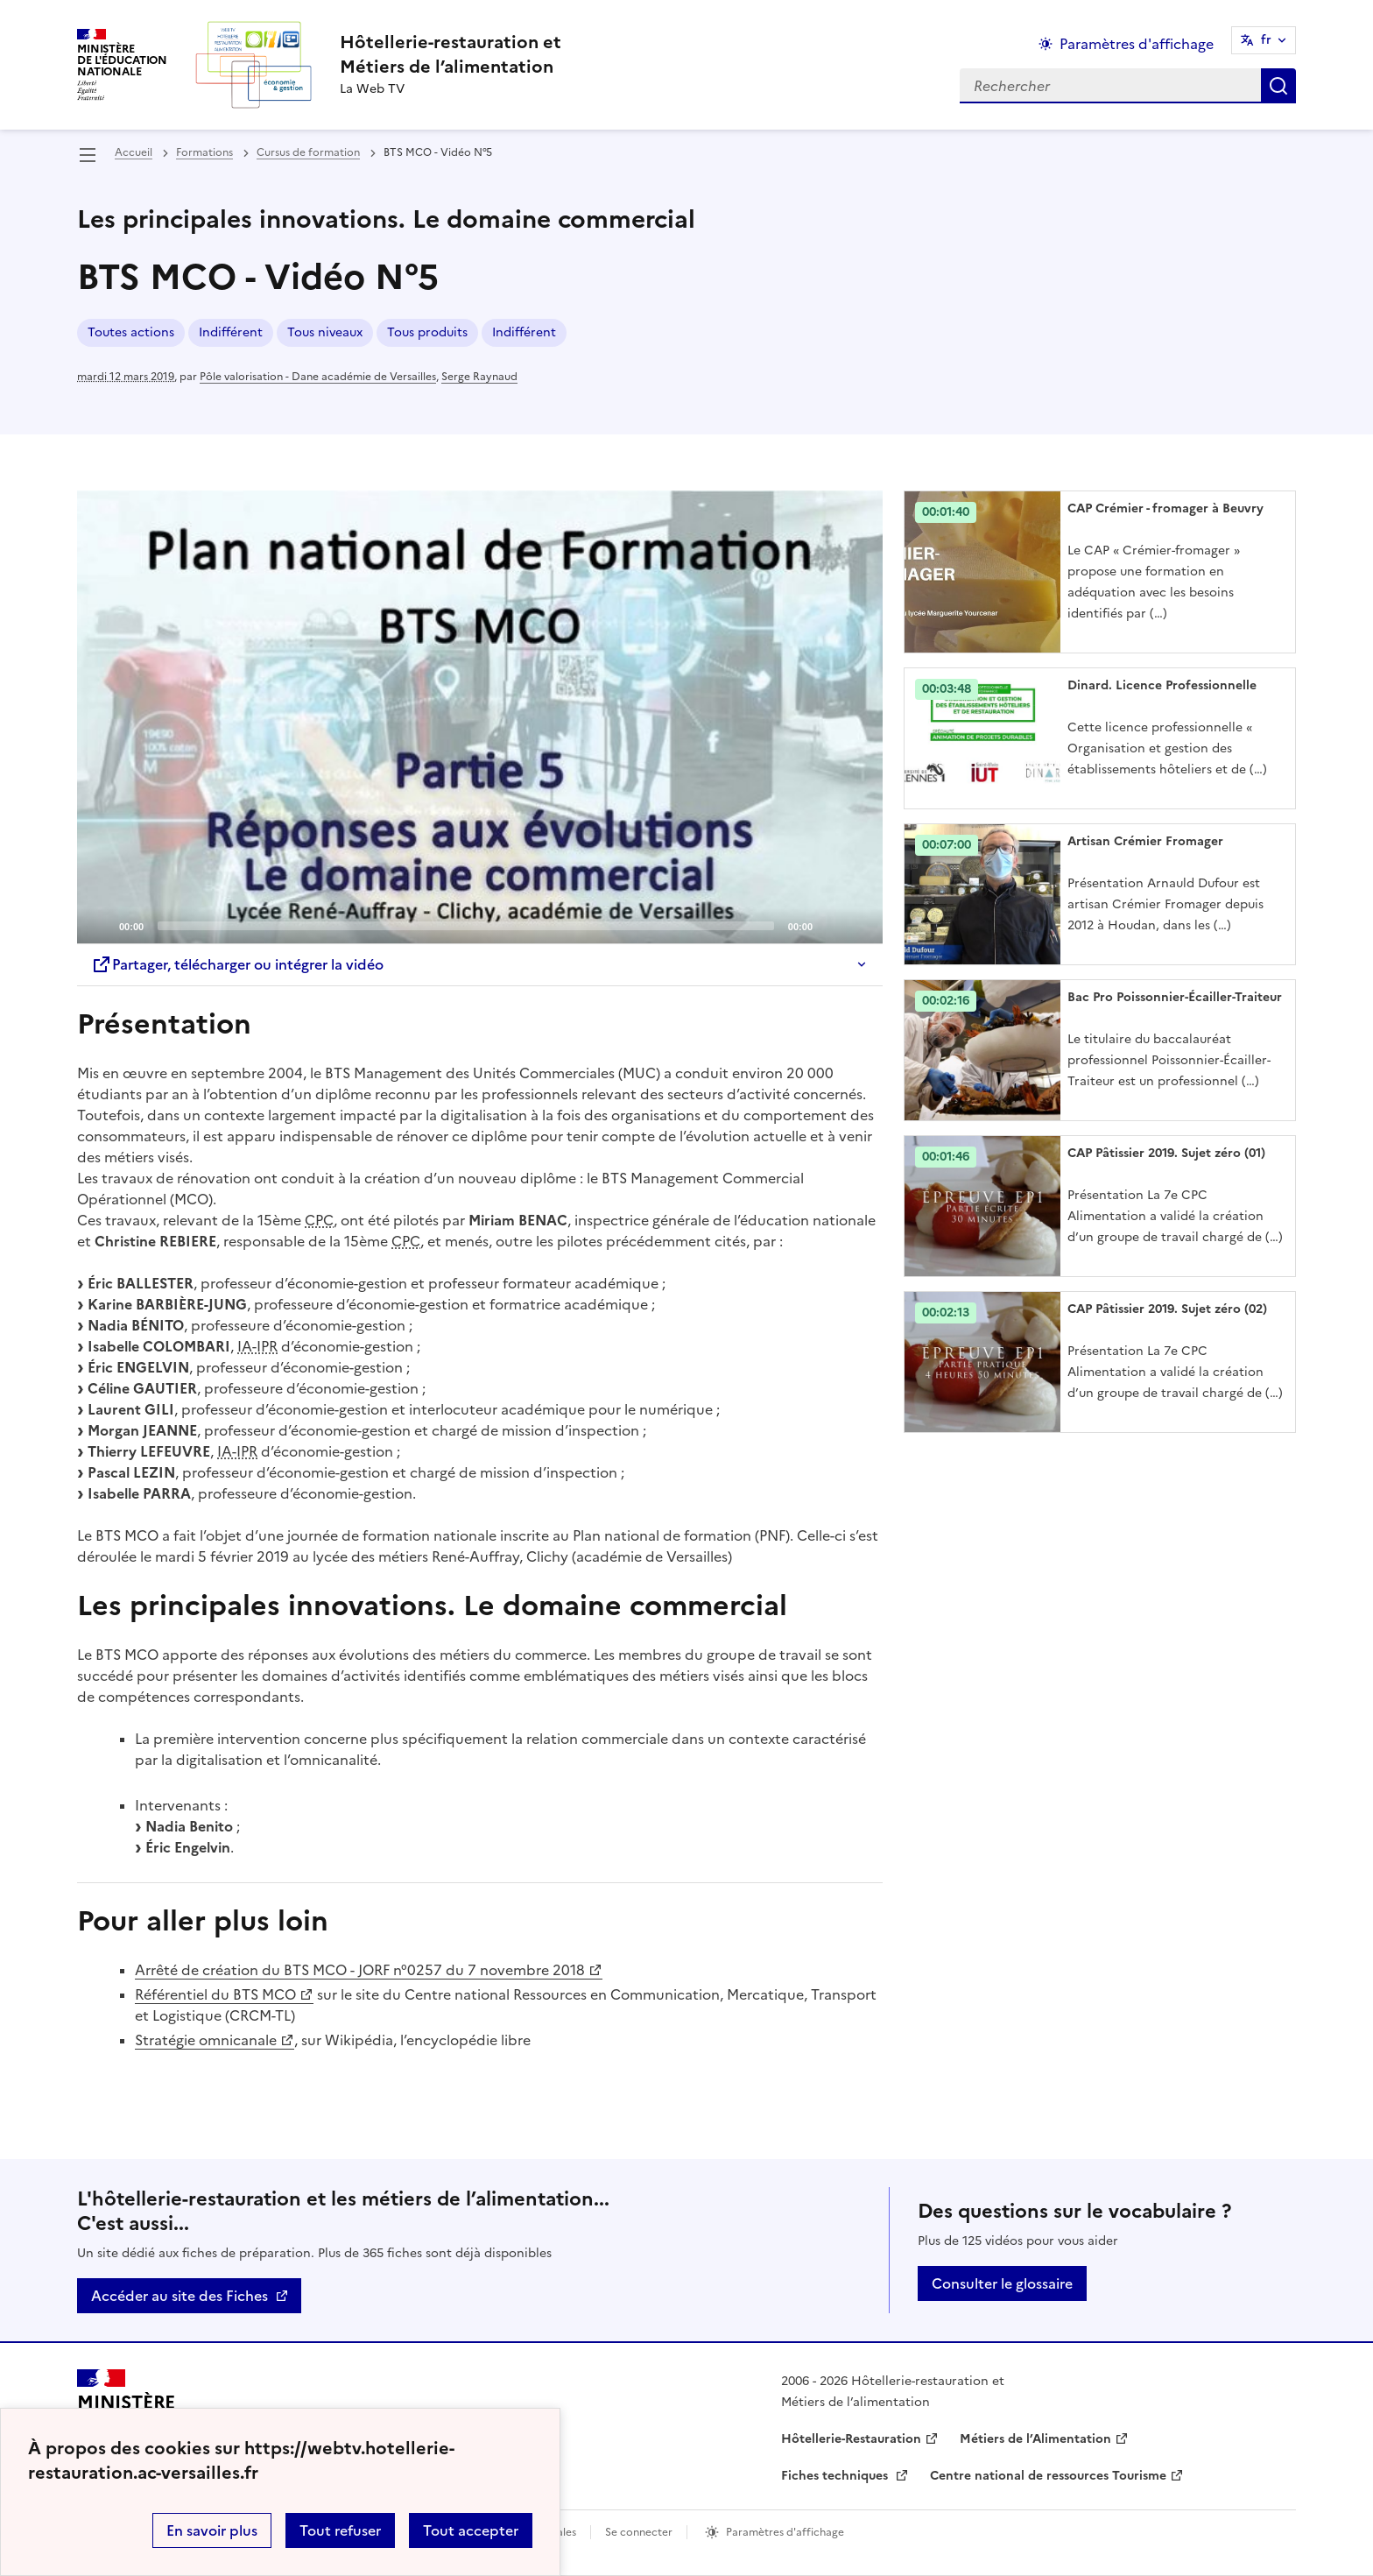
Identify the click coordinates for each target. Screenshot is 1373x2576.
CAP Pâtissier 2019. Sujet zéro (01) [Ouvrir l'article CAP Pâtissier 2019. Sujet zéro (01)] (1166, 1153)
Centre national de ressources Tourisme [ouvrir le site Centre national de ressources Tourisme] (1048, 2476)
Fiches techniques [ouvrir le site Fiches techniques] (836, 2476)
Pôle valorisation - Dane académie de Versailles (318, 377)
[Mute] (831, 925)
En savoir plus (211, 2530)
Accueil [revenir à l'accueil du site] (133, 152)
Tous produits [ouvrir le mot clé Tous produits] (427, 332)
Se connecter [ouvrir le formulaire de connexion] (638, 2532)
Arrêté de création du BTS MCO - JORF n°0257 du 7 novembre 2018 (360, 1969)
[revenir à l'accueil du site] (450, 54)
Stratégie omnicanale (206, 2039)
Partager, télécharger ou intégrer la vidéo (237, 964)
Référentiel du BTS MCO (215, 1994)
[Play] (480, 717)
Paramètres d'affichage (785, 2532)
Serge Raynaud (479, 377)
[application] (480, 717)
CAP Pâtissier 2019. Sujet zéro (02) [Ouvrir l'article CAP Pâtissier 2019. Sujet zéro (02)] (1167, 1309)
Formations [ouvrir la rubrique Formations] (204, 152)
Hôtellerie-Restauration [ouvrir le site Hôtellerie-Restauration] (851, 2439)
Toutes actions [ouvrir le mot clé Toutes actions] (131, 332)
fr (1266, 40)
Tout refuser (340, 2530)
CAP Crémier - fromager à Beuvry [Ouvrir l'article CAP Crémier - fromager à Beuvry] (1165, 508)
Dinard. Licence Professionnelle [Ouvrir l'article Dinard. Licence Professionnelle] (1162, 685)
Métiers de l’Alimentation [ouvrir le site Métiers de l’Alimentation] (1035, 2439)
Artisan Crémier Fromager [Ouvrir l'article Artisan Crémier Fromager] (1145, 841)
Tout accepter (470, 2530)
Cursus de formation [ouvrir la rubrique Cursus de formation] (308, 152)
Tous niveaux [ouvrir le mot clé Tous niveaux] (325, 332)
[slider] (466, 925)
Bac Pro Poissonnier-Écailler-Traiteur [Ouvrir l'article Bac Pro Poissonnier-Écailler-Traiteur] (1174, 997)
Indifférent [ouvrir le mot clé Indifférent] (231, 332)
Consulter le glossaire (1002, 2283)
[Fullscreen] (859, 925)
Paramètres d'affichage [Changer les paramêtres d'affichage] (1137, 43)
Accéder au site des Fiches (179, 2295)
